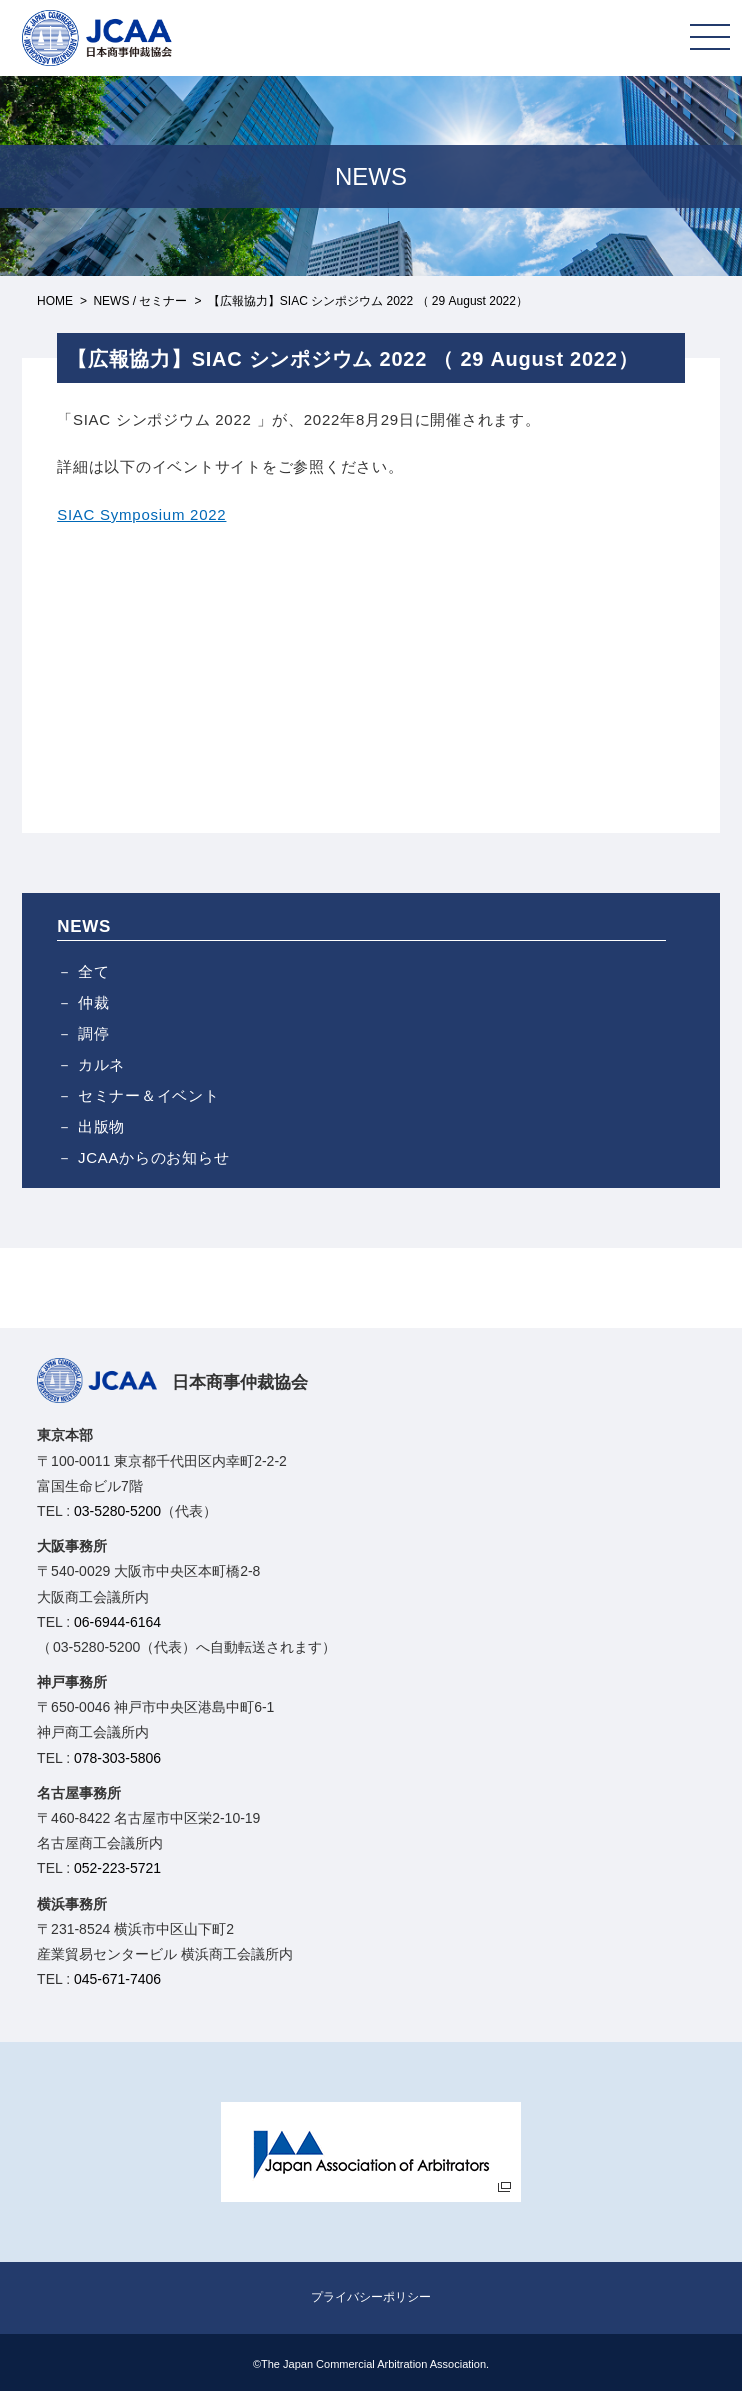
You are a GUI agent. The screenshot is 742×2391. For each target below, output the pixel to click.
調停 (94, 1033)
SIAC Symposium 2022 (141, 514)
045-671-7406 (117, 1979)
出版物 (101, 1126)
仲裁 (94, 1002)
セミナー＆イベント (149, 1095)
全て (94, 971)
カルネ (101, 1064)
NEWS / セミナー (140, 301)
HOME (55, 301)
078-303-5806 (117, 1758)
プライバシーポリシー (371, 2297)
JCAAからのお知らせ (154, 1157)
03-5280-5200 (117, 1511)
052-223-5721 (117, 1868)
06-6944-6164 (117, 1622)
